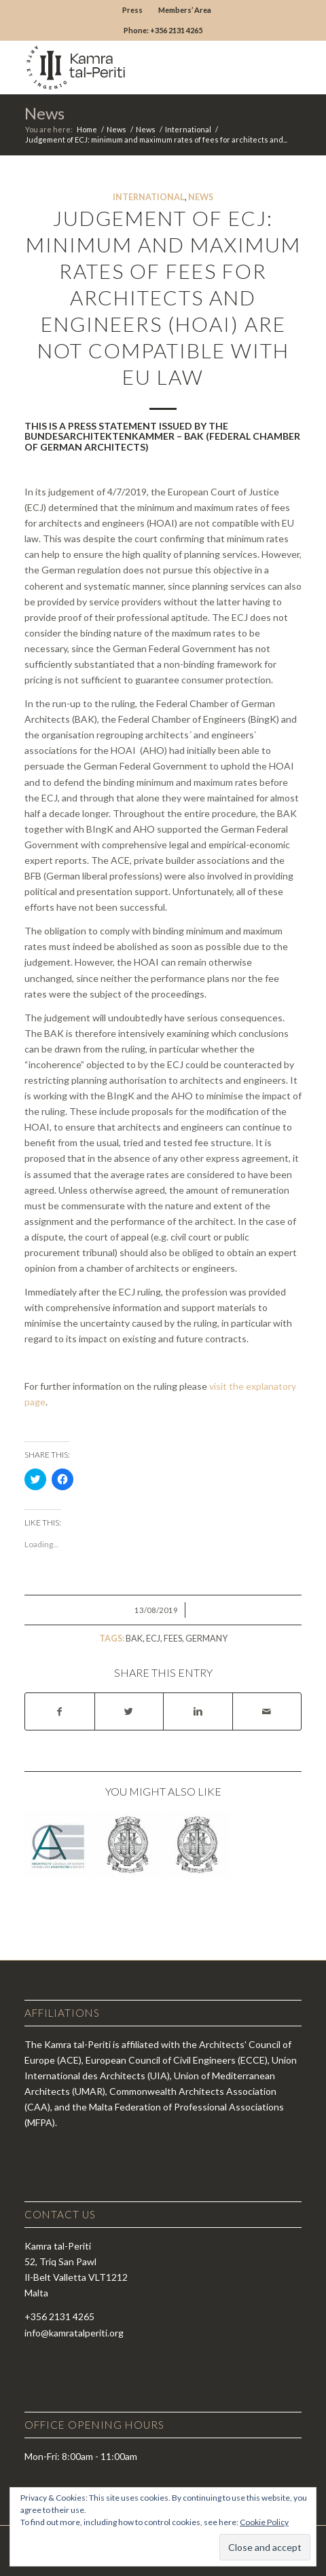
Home (87, 129)
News (44, 113)
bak (134, 1638)
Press (132, 9)
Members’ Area (184, 9)
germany (206, 1638)
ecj (153, 1638)
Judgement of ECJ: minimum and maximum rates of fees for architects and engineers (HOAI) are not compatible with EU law (163, 297)
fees (173, 1638)
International (188, 129)
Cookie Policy (264, 2522)
